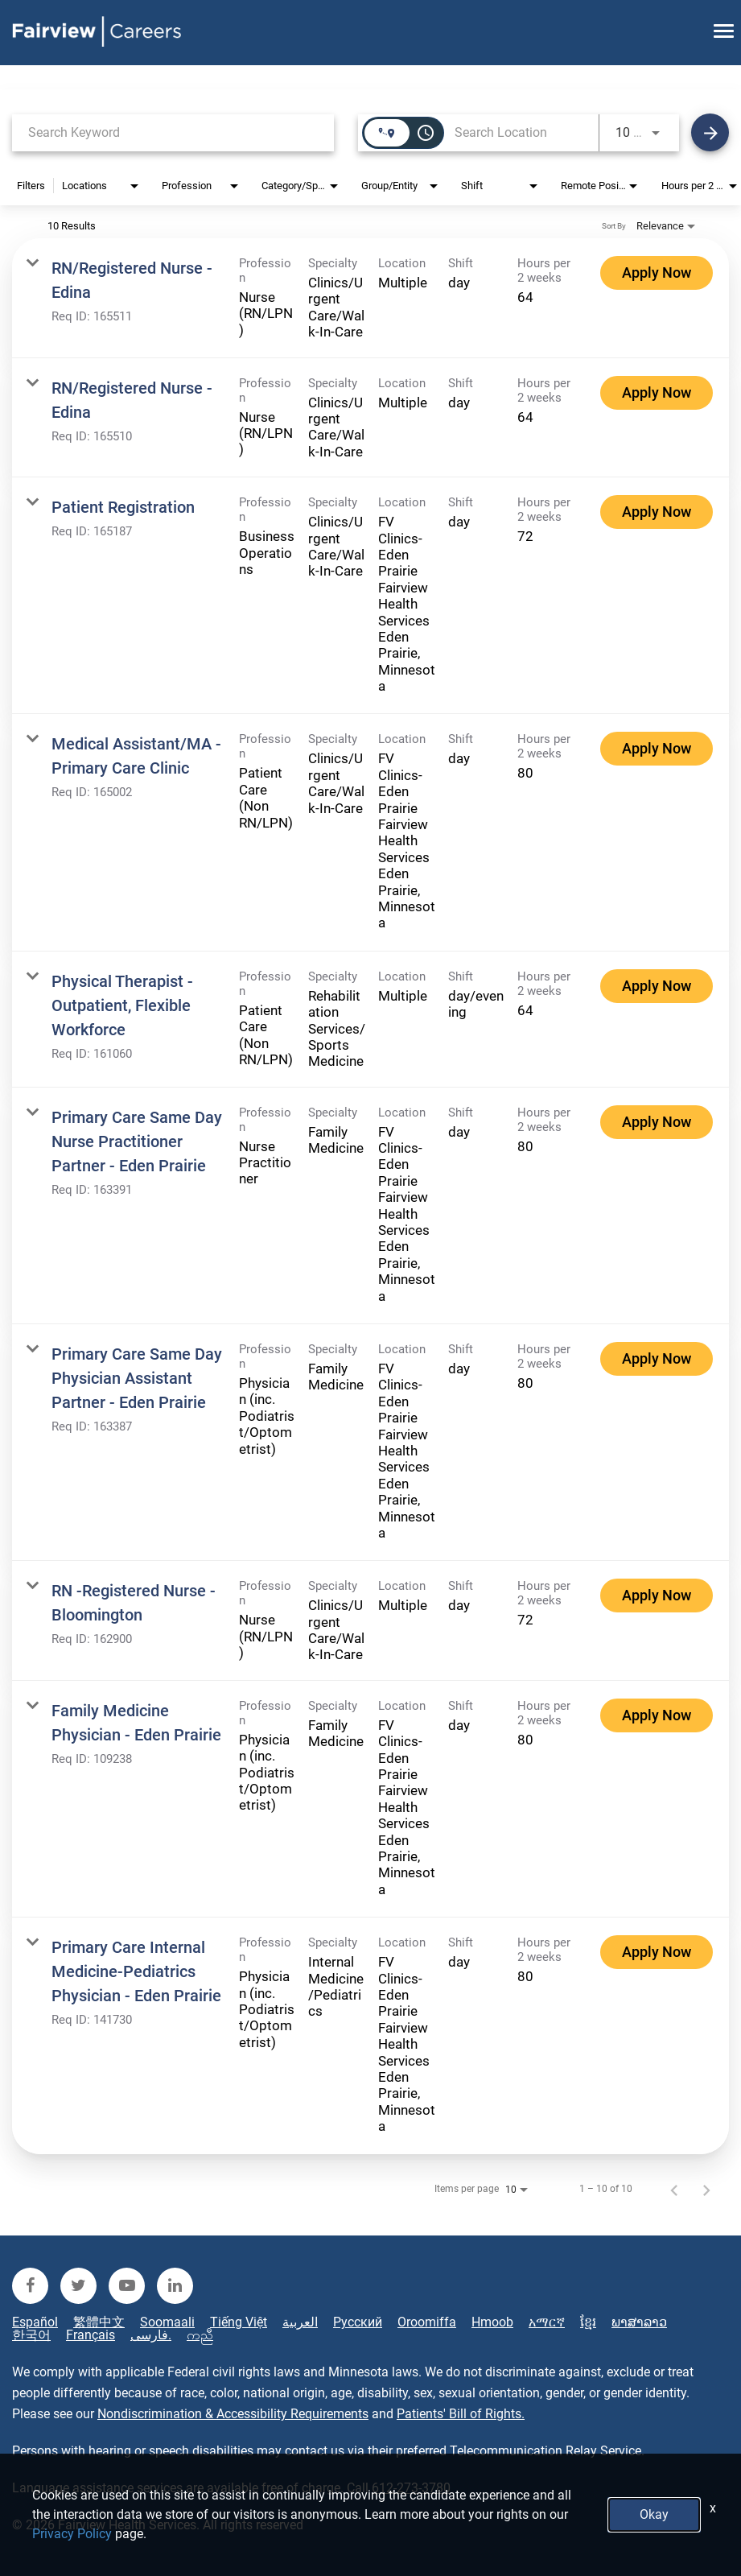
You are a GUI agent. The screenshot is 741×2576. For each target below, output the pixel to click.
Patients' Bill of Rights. (461, 2413)
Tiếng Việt (238, 2322)
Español (35, 2322)
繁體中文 (99, 2322)
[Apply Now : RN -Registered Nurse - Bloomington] (656, 1595)
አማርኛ (547, 2322)
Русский (357, 2322)
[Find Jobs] (710, 132)
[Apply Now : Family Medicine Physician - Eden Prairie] (656, 1715)
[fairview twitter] (78, 2286)
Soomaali (167, 2322)
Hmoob (492, 2322)
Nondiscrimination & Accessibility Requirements (232, 2413)
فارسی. (150, 2335)
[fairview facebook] (30, 2286)
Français (90, 2335)
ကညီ (200, 2335)
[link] (370, 298)
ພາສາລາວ (639, 2322)
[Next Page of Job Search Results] (706, 2189)
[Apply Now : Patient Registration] (656, 512)
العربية (300, 2322)
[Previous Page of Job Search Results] (674, 2189)
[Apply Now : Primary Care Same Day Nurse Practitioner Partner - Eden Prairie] (656, 1122)
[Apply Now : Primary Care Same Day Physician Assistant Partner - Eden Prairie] (656, 1359)
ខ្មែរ (588, 2322)
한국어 (31, 2335)
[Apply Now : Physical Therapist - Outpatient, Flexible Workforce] (656, 986)
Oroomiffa (426, 2322)
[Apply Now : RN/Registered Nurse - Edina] (656, 273)
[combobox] (173, 132)
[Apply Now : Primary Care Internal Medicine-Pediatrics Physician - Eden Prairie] (656, 1952)
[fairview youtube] (127, 2286)
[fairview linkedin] (175, 2286)
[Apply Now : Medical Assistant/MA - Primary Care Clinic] (656, 749)
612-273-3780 (411, 2488)
